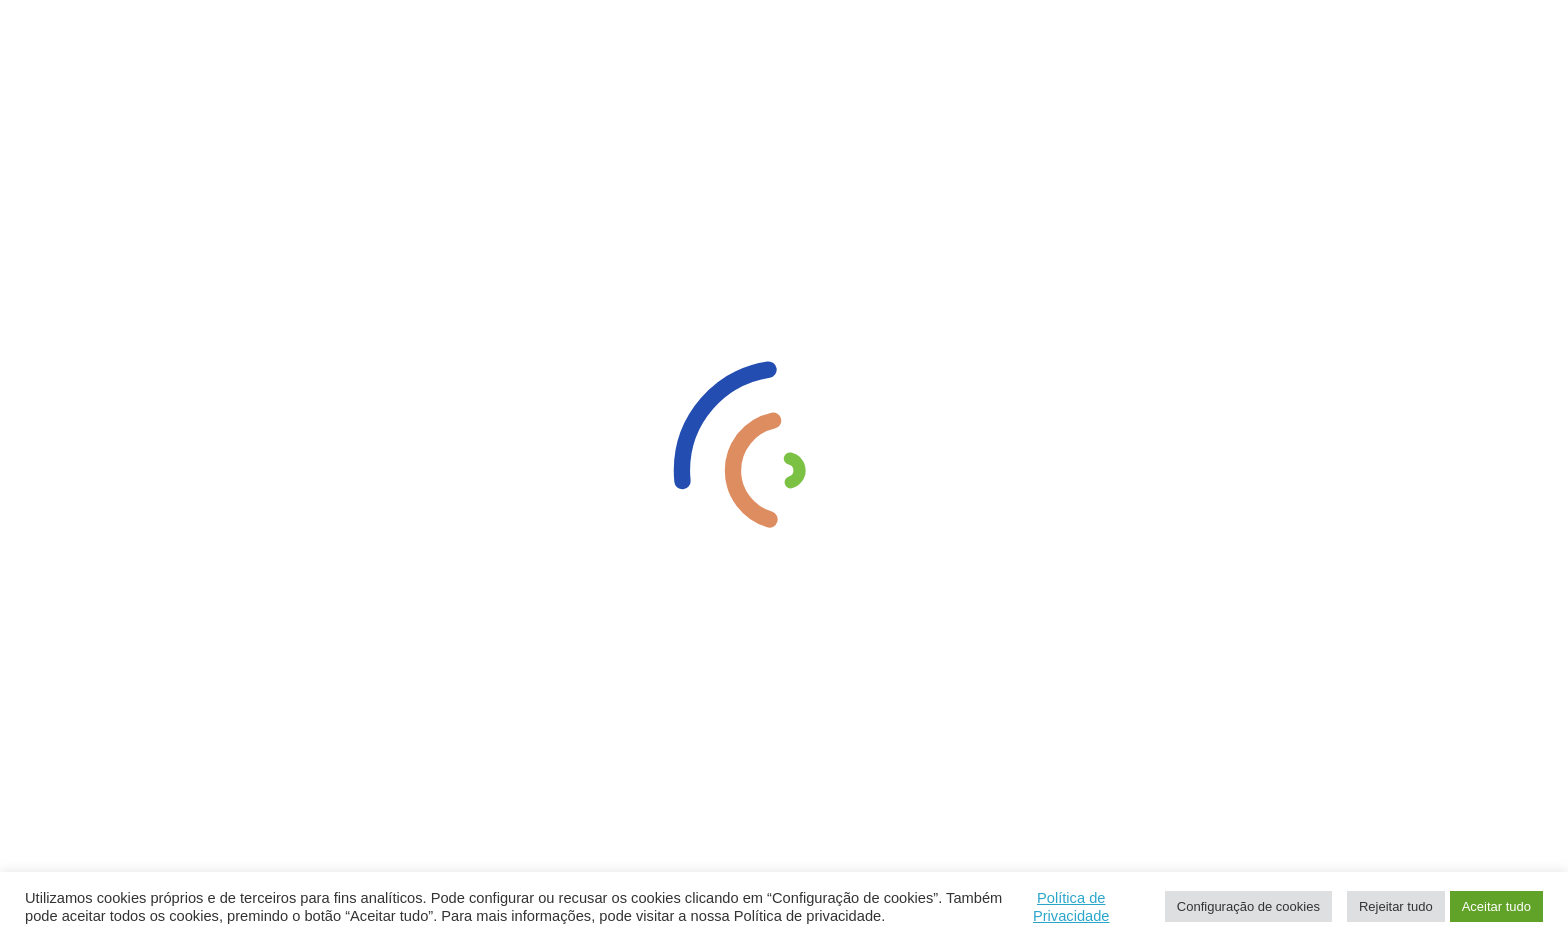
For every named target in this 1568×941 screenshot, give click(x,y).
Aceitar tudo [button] (1496, 906)
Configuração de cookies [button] (1248, 906)
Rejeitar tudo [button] (1396, 906)
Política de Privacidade (1071, 907)
